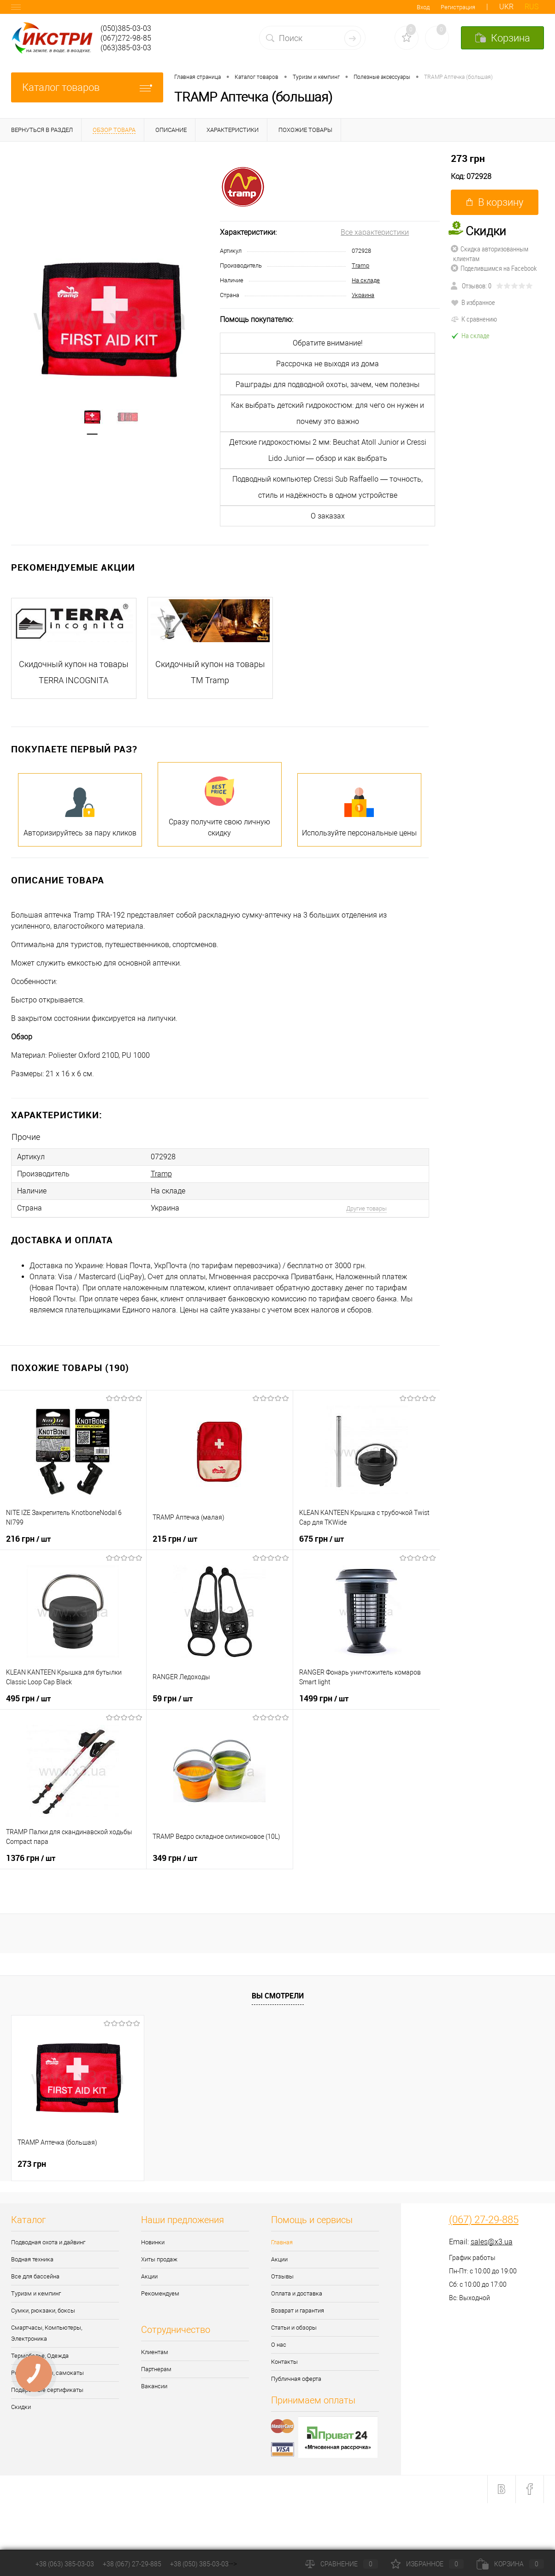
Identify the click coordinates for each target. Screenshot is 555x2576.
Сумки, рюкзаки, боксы (43, 2310)
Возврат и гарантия (297, 2310)
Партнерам (156, 2369)
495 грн (28, 1698)
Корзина (510, 2564)
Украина (363, 295)
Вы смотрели (278, 1996)
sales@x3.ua (492, 2241)
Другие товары (366, 1208)
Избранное (427, 2564)
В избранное (473, 302)
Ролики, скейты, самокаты (47, 2372)
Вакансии (154, 2386)
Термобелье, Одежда (40, 2355)
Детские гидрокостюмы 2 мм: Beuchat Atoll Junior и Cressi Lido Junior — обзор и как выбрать (327, 450)
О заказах (328, 516)
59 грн (173, 1698)
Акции (149, 2276)
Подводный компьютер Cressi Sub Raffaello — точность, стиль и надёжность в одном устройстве (327, 487)
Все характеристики (375, 232)
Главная (282, 2242)
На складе (366, 280)
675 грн (321, 1538)
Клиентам (154, 2352)
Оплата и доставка (296, 2293)
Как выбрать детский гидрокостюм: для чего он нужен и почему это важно (327, 413)
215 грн (175, 1538)
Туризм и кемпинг (36, 2293)
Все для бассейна (35, 2276)
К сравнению (474, 318)
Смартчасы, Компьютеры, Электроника (46, 2333)
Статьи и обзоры (294, 2327)
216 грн (28, 1538)
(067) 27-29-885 (484, 2219)
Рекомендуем (160, 2293)
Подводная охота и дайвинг (48, 2242)
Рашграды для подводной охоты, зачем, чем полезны (327, 384)
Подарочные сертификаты (47, 2389)
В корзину (494, 202)
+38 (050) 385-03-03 (199, 2564)
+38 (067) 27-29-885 (132, 2564)
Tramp (360, 265)
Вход (423, 7)
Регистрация (458, 7)
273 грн (468, 158)
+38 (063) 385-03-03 (64, 2564)
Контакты (284, 2361)
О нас (278, 2344)
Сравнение (341, 2564)
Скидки (21, 2406)
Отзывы (282, 2276)
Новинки (153, 2242)
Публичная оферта (296, 2378)
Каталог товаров (87, 87)
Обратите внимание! (328, 343)
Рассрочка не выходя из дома (327, 363)
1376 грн (30, 1857)
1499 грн (323, 1698)
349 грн (175, 1857)
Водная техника (32, 2259)
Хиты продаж (159, 2259)
